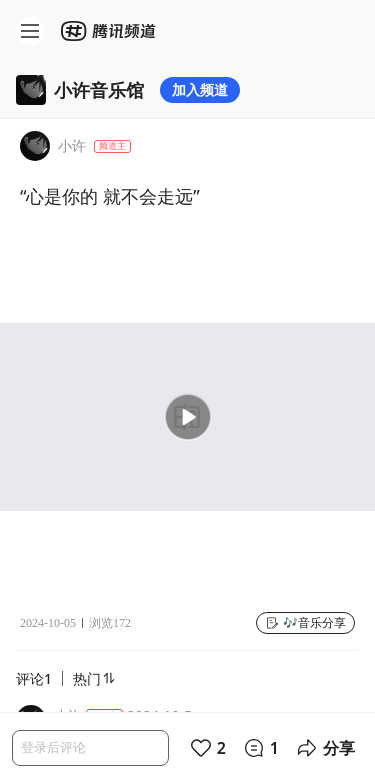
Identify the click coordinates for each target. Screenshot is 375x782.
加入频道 (200, 89)
